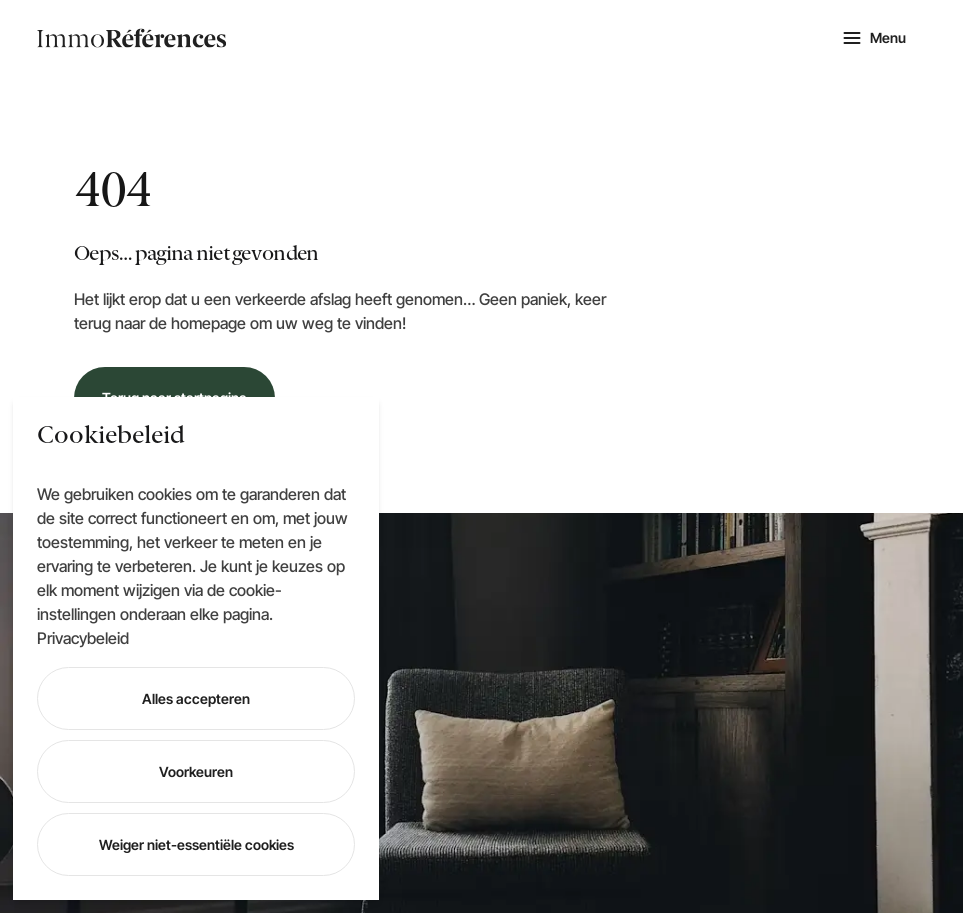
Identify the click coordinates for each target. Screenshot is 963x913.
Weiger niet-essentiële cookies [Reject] (196, 844)
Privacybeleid (83, 638)
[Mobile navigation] (874, 38)
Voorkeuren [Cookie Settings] (196, 771)
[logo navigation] (132, 38)
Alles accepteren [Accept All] (196, 698)
